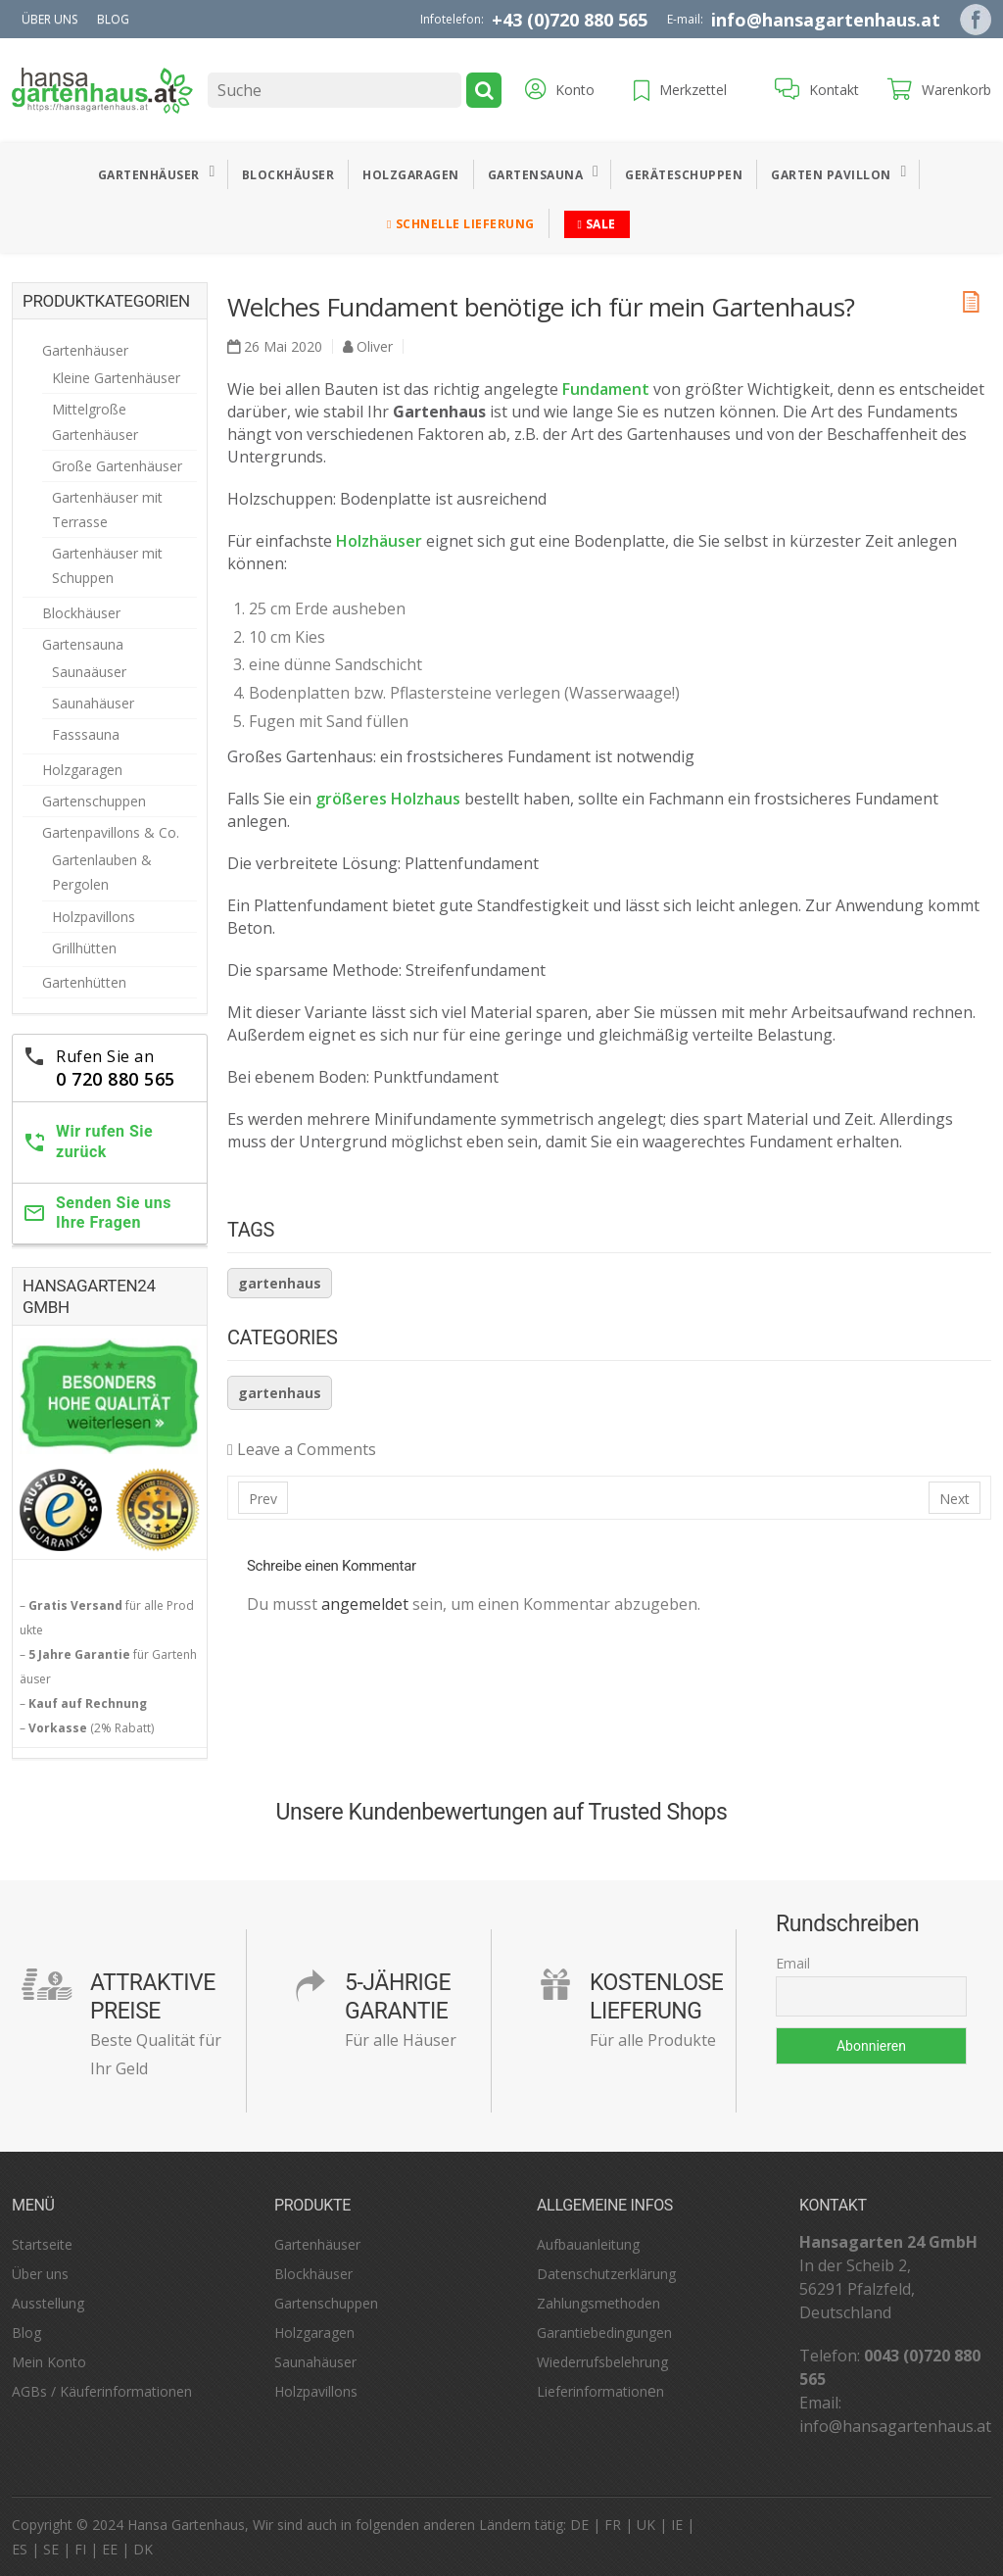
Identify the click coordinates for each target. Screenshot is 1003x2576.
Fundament (605, 389)
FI (80, 2549)
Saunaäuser (89, 671)
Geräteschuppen (683, 175)
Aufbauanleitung (588, 2244)
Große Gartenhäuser (117, 466)
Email (793, 1963)
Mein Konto (49, 2362)
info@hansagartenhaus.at (825, 19)
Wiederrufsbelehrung (602, 2362)
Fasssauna (85, 734)
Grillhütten (84, 948)
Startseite (42, 2244)
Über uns (49, 19)
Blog (113, 19)
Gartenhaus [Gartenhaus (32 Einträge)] (279, 1283)
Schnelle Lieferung (460, 224)
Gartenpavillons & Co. (110, 832)
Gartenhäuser (149, 175)
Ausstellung (48, 2303)
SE (51, 2549)
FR (612, 2524)
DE (579, 2524)
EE (110, 2549)
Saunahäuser (93, 703)
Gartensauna (536, 175)
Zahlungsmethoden (598, 2303)
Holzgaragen (410, 175)
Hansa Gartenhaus (186, 2524)
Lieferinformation (592, 2391)
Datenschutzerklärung (606, 2273)
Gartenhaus (279, 1393)
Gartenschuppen (94, 801)
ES (19, 2549)
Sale (597, 224)
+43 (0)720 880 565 (569, 19)
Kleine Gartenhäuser (116, 377)
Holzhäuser (379, 541)
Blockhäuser (288, 175)
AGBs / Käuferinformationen (102, 2391)
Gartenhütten (84, 982)
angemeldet (364, 1604)
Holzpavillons (93, 916)
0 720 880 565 (115, 1079)
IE (677, 2524)
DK (143, 2549)
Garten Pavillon (831, 175)
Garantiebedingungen (604, 2332)
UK (646, 2524)
